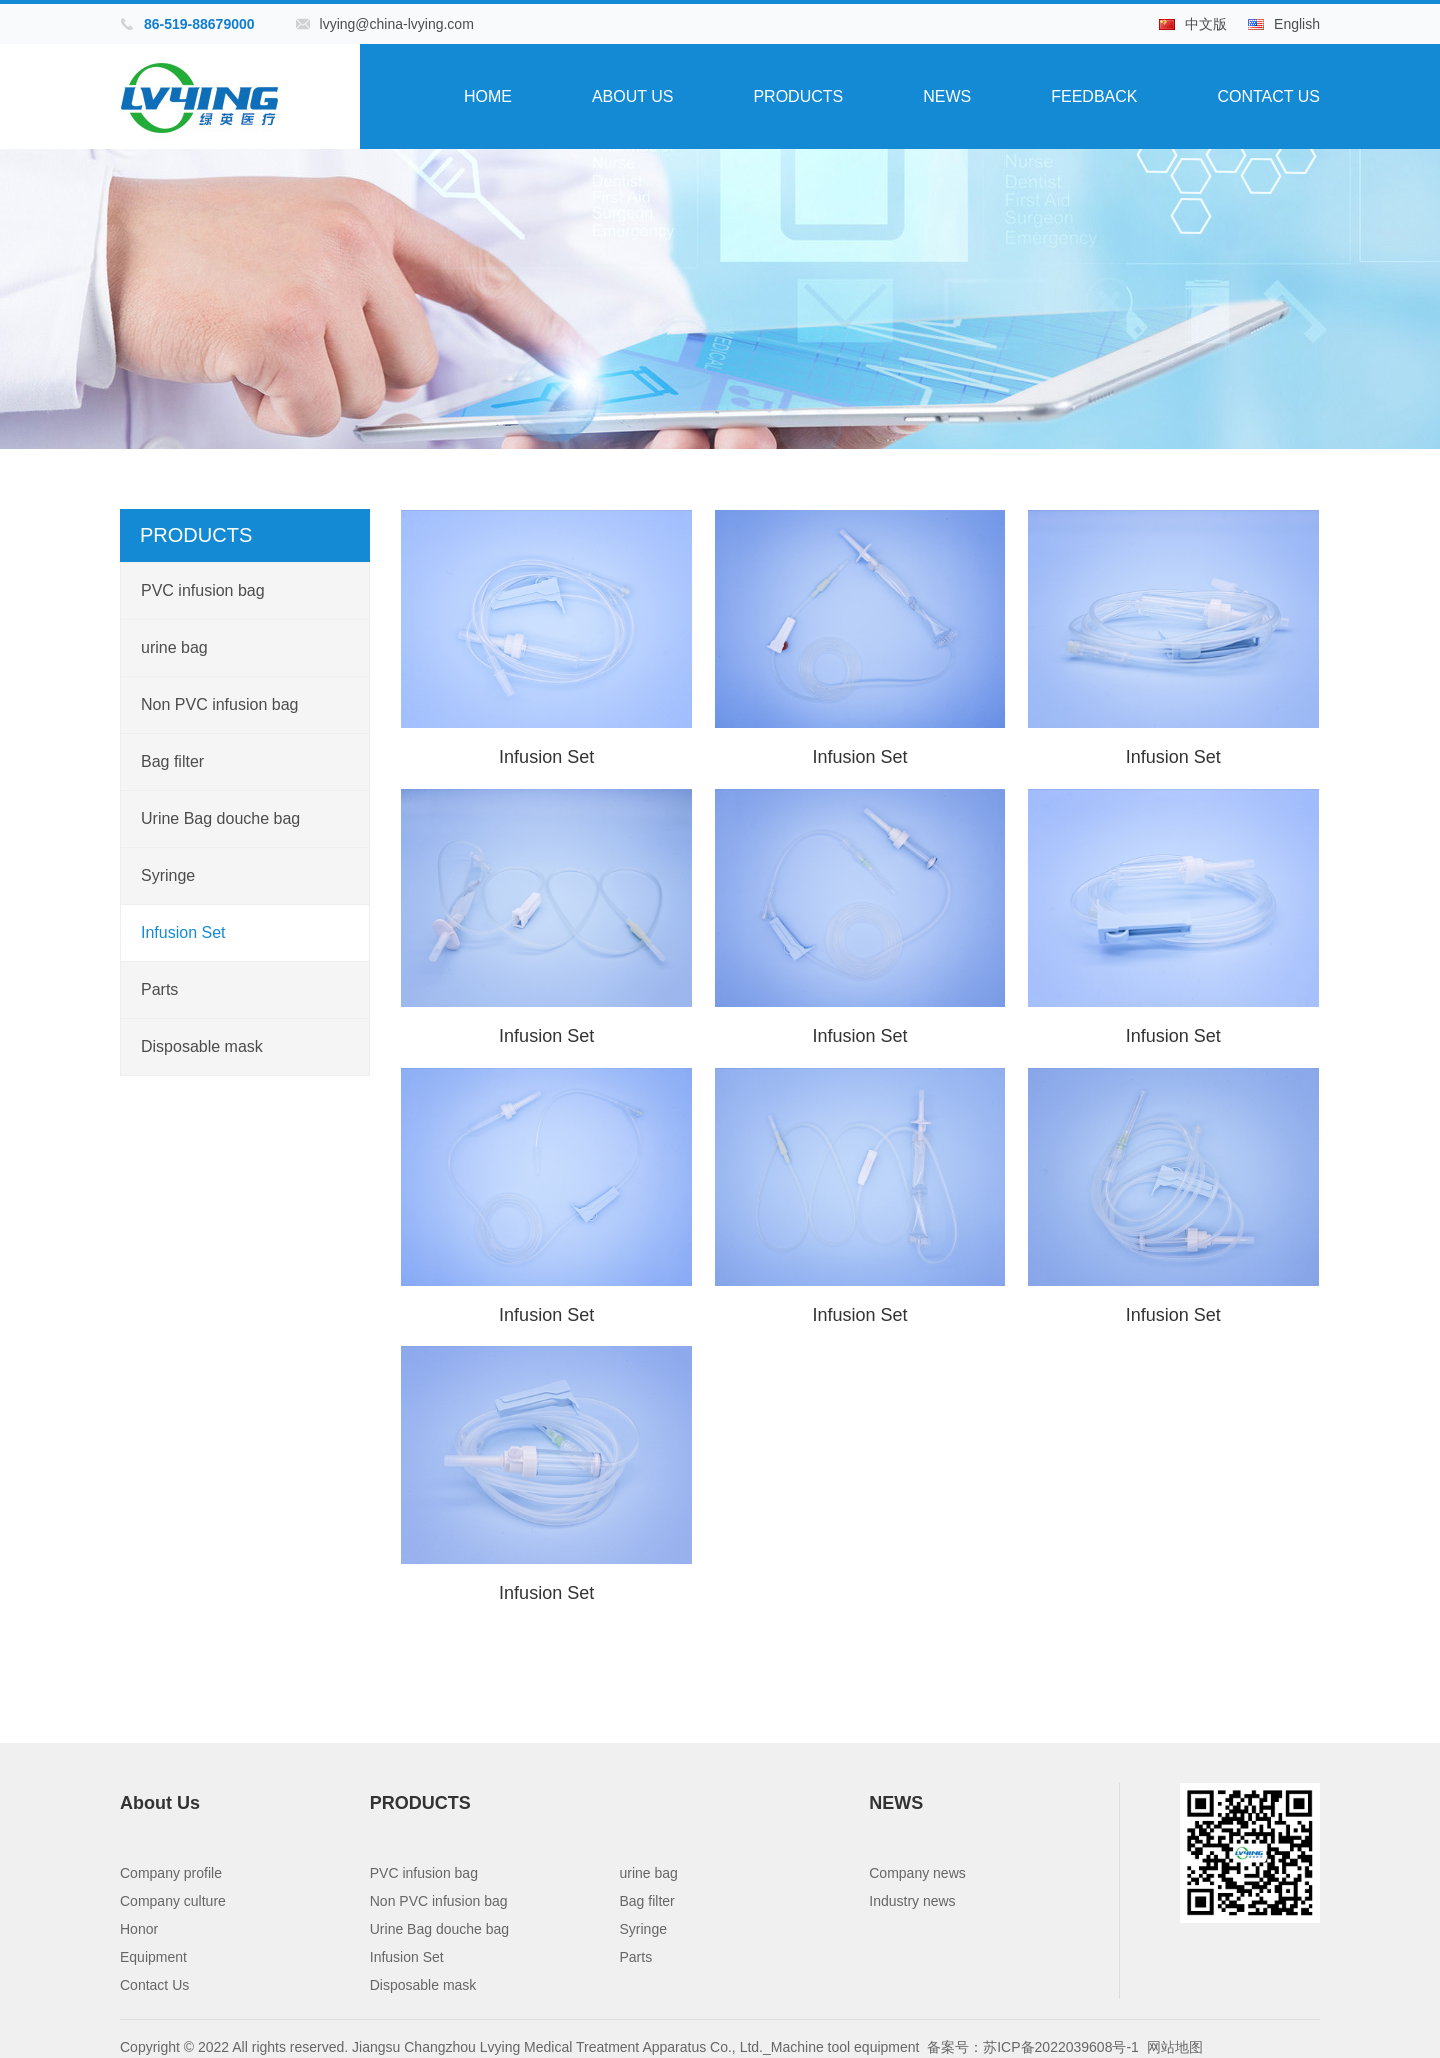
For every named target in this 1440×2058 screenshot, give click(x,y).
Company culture (173, 1899)
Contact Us (1268, 96)
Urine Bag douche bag (220, 818)
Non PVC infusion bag (219, 704)
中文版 (1206, 24)
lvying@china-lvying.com (397, 24)
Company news (917, 1871)
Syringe (168, 875)
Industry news (912, 1899)
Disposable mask (202, 1046)
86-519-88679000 (199, 24)
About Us (633, 96)
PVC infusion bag (203, 590)
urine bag (174, 647)
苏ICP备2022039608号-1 (1061, 2045)
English (1297, 24)
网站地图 (1175, 2045)
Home (488, 96)
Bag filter (172, 761)
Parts (159, 989)
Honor (139, 1927)
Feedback (1094, 96)
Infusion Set (183, 932)
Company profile (171, 1871)
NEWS (947, 96)
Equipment (153, 1955)
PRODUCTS (798, 96)
